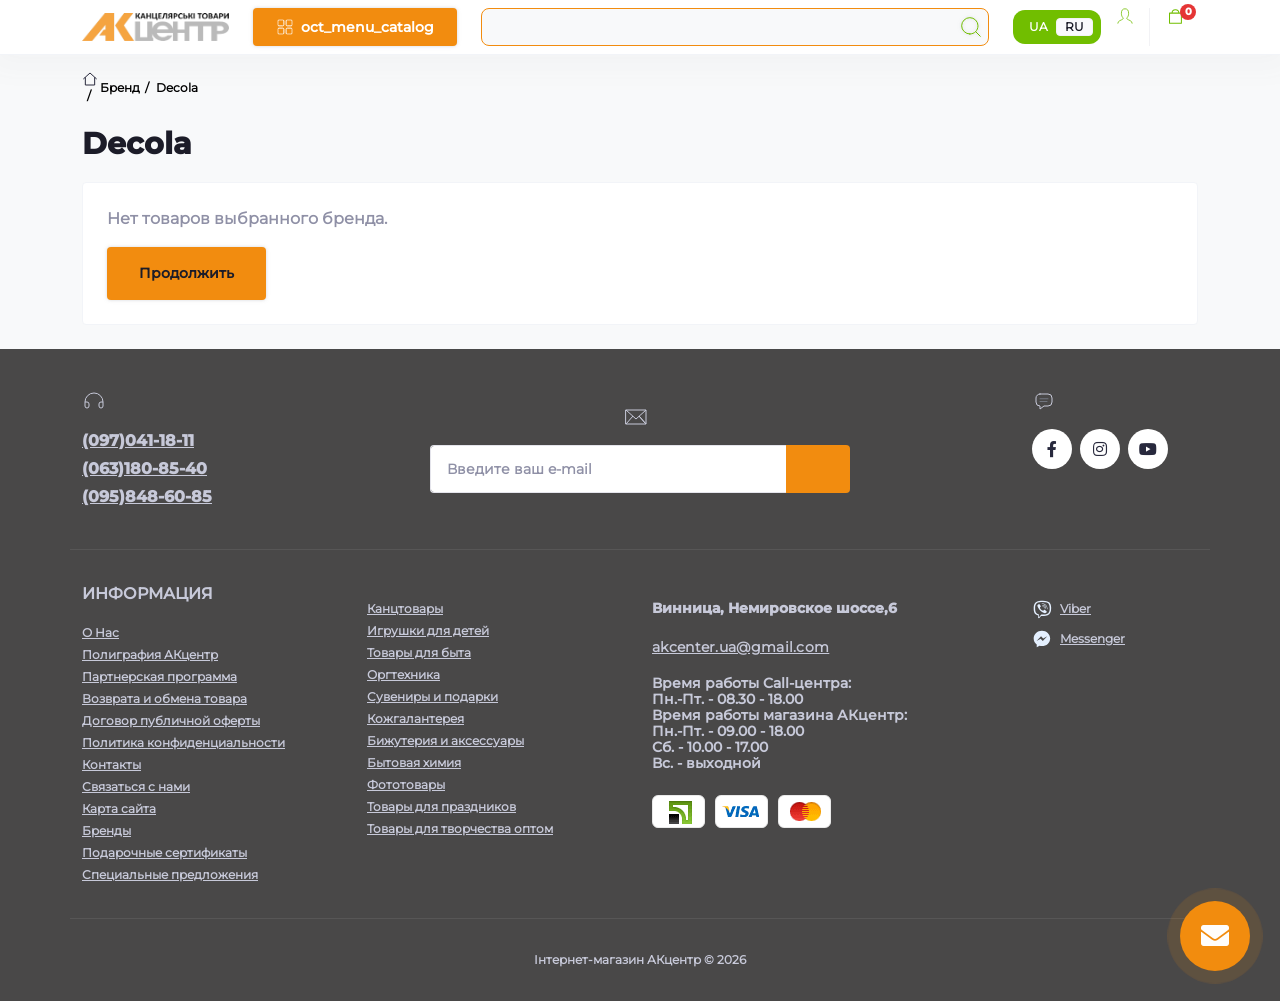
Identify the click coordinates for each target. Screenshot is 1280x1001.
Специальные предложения (170, 874)
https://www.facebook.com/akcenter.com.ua (1052, 449)
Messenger (1092, 638)
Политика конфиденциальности (183, 742)
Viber (1075, 608)
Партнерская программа (159, 676)
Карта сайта (119, 808)
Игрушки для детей (428, 630)
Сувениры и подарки (432, 696)
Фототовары (406, 784)
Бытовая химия (414, 762)
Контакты (111, 764)
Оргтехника (403, 674)
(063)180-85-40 (144, 468)
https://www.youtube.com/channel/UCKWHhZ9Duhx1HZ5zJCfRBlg (1148, 449)
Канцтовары (405, 608)
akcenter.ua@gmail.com (740, 647)
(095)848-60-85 (147, 496)
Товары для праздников (441, 806)
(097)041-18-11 (138, 440)
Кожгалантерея (415, 718)
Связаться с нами (136, 786)
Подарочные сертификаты (164, 852)
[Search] (971, 27)
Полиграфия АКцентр (150, 654)
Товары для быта (419, 652)
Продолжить (186, 273)
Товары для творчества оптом (460, 828)
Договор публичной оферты (171, 720)
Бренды (106, 830)
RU (1074, 26)
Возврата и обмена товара (164, 698)
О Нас (100, 632)
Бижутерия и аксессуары (445, 740)
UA (1038, 26)
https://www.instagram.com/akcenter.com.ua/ (1100, 449)
